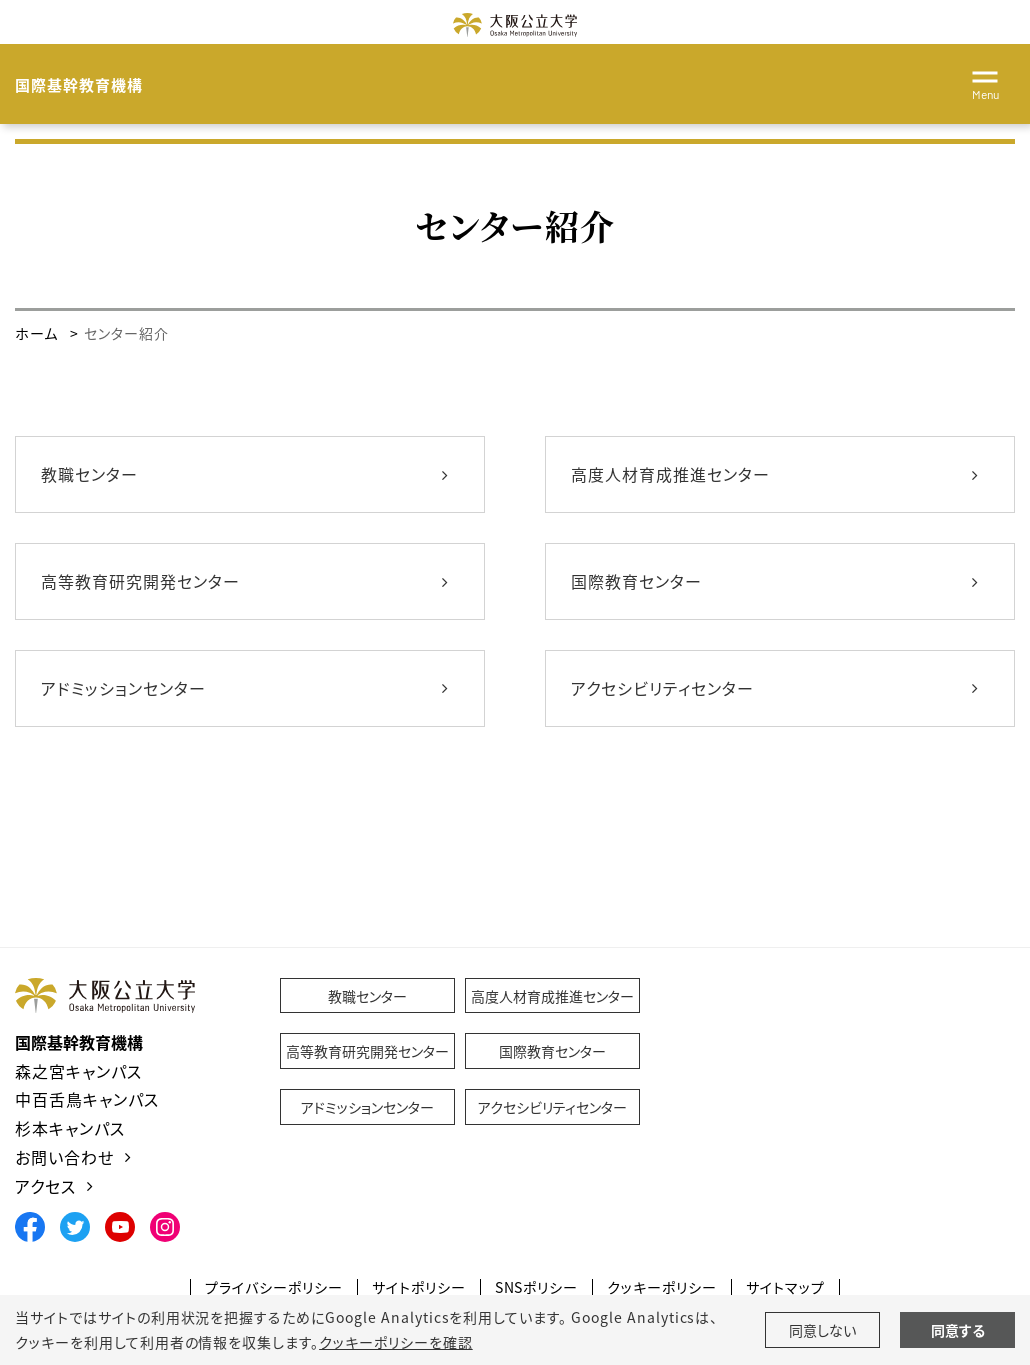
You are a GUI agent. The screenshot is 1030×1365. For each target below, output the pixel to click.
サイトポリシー (419, 1287)
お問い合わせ (64, 1157)
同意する (958, 1330)
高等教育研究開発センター (140, 581)
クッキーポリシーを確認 (396, 1342)
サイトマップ (785, 1287)
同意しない (822, 1330)
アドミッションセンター (123, 688)
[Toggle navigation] (985, 82)
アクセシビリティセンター (662, 688)
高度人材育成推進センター (670, 474)
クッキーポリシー (662, 1287)
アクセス (45, 1186)
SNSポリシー (537, 1287)
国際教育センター (636, 581)
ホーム (36, 333)
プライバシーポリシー (274, 1287)
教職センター (89, 474)
